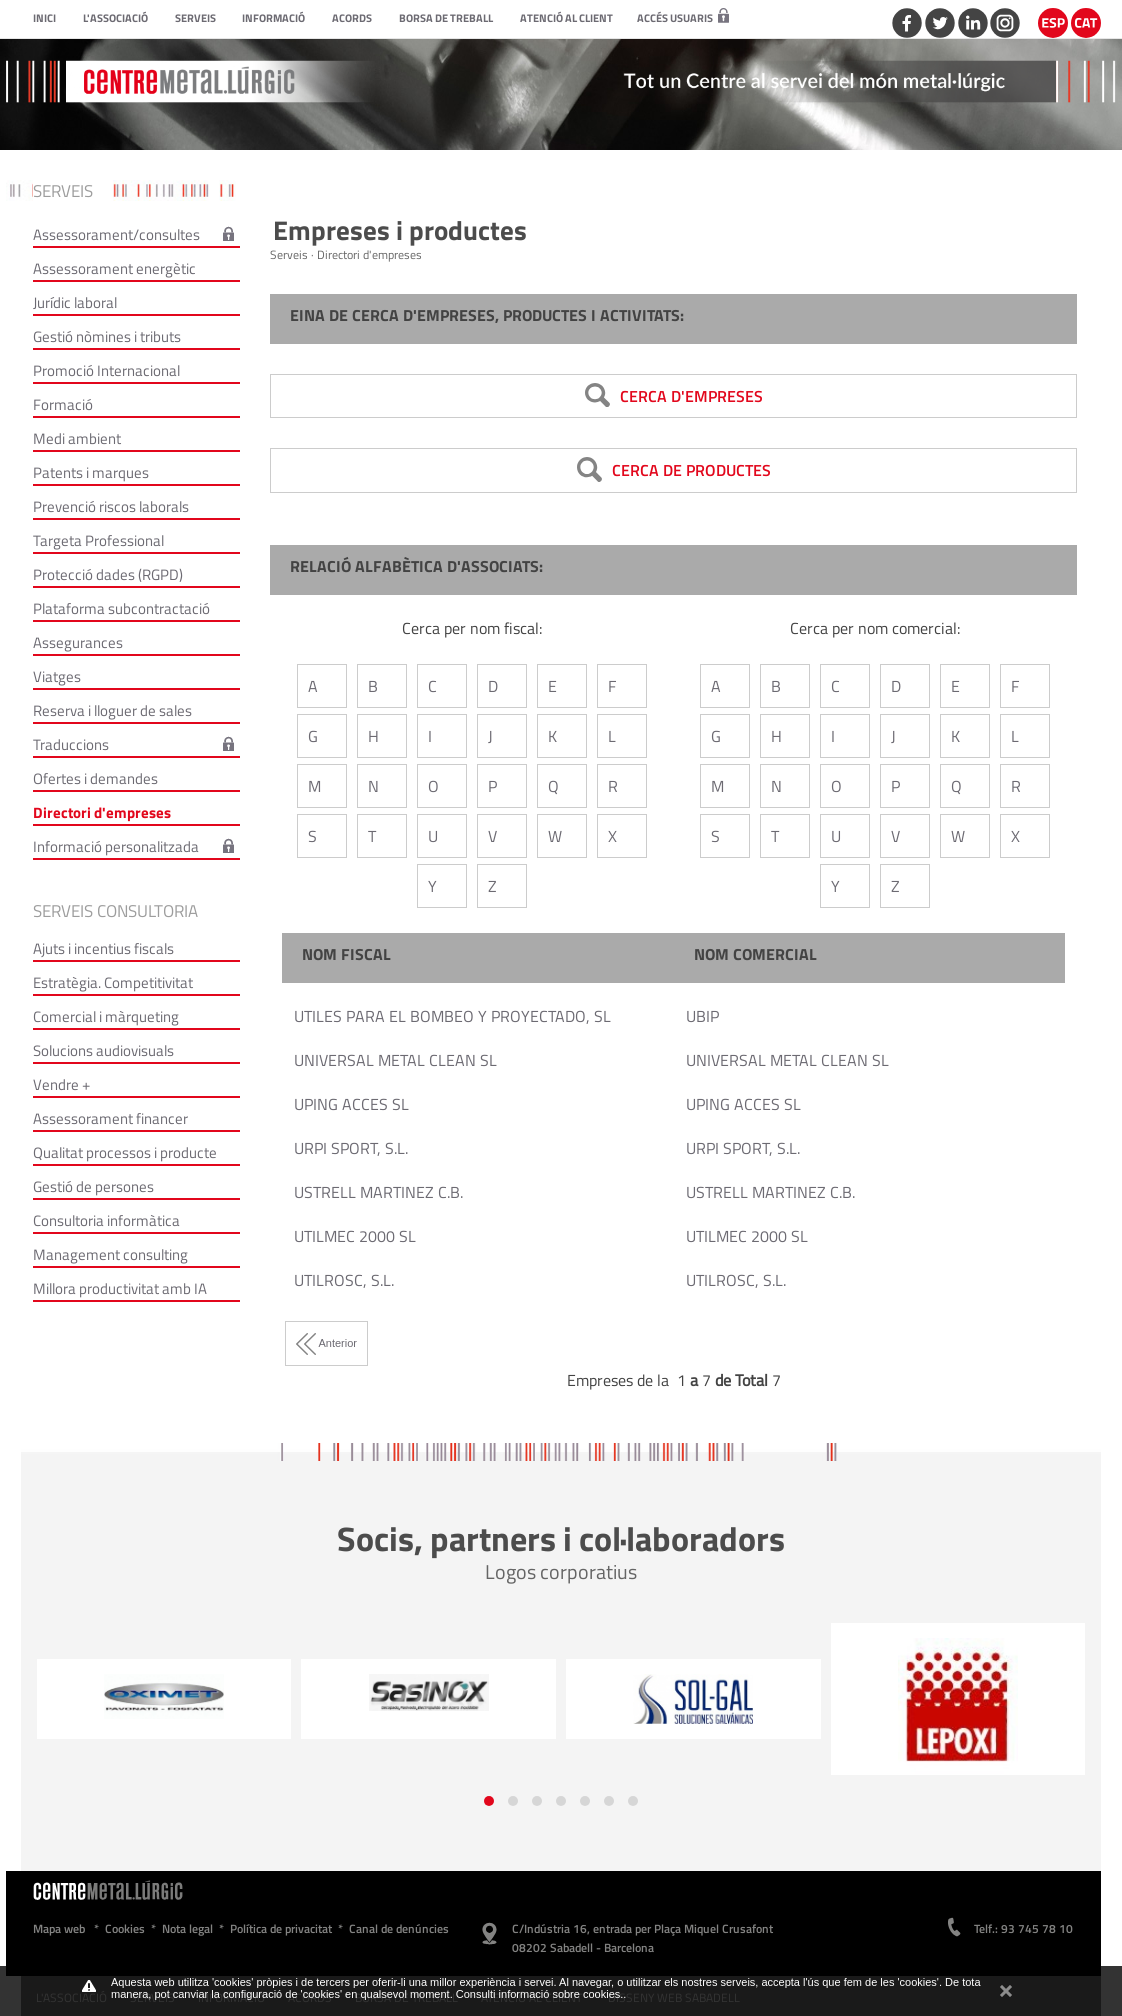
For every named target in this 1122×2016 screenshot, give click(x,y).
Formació (63, 404)
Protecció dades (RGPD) (108, 574)
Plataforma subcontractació (121, 608)
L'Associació (115, 18)
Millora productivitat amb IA (120, 1288)
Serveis (195, 18)
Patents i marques (91, 472)
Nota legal (187, 1928)
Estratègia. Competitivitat (113, 982)
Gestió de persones (93, 1186)
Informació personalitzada (116, 846)
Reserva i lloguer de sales (112, 710)
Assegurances (78, 642)
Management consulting (110, 1254)
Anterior (326, 1343)
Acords (352, 18)
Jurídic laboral (75, 302)
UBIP (702, 1016)
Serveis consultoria (115, 911)
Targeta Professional (98, 540)
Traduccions (71, 744)
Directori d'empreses (102, 812)
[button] (489, 1801)
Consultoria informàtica (106, 1220)
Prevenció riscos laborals (111, 506)
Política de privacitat (281, 1928)
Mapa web (59, 1928)
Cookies (125, 1928)
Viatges (57, 676)
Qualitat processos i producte (125, 1152)
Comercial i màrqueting (106, 1016)
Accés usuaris (683, 18)
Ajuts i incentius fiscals (103, 948)
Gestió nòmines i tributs (107, 336)
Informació (273, 18)
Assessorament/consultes (116, 234)
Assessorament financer (110, 1118)
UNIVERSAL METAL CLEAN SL (395, 1060)
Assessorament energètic (114, 268)
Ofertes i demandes (95, 778)
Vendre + (61, 1084)
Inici (44, 18)
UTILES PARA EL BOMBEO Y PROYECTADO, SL (452, 1016)
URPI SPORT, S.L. (351, 1148)
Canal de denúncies (399, 1928)
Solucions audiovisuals (103, 1050)
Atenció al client (566, 18)
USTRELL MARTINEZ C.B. (378, 1192)
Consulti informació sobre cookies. (540, 1994)
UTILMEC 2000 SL (355, 1236)
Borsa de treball (446, 18)
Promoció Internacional (106, 370)
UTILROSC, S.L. (344, 1280)
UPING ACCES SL (351, 1104)
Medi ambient (77, 438)
